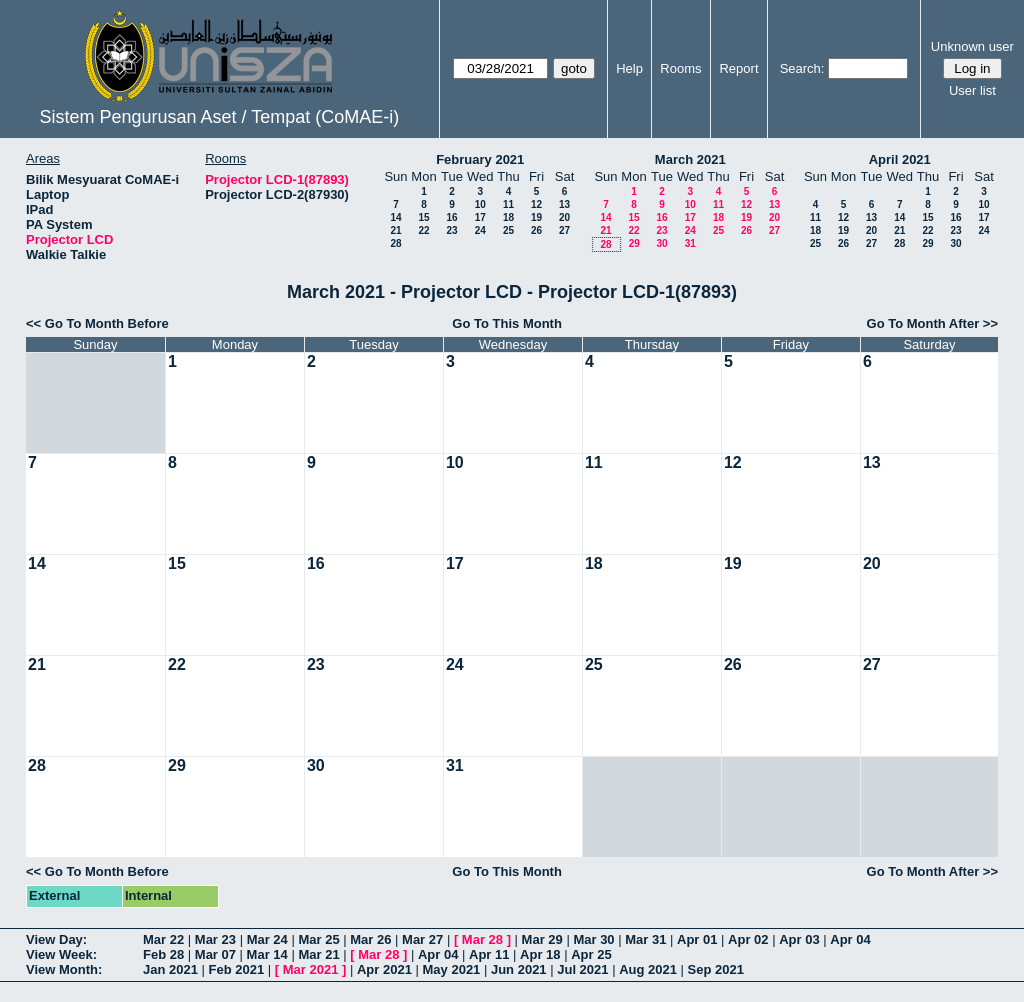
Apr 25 (591, 954)
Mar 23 (215, 939)
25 (508, 230)
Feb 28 (163, 954)
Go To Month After (923, 323)
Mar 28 (482, 939)
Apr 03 (799, 939)
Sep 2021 (716, 969)
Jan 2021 (170, 969)
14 (395, 217)
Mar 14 (267, 954)
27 (564, 230)
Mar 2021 (311, 969)
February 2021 (480, 159)
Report (738, 68)
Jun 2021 (519, 969)
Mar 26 (370, 939)
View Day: (56, 939)
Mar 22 (163, 939)
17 (480, 217)
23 (451, 230)
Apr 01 (697, 939)
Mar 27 (422, 939)
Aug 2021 (648, 969)
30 (661, 243)
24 (480, 230)
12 (536, 204)
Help (629, 68)
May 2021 (452, 969)
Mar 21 (318, 954)
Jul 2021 (582, 969)
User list (972, 90)
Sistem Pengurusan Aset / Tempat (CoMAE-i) (219, 117)
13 (564, 204)
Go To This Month (507, 323)
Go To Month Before (107, 323)
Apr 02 (748, 939)
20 (564, 217)
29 (634, 243)
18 (508, 217)
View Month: (64, 969)
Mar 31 (645, 939)
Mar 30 (593, 939)
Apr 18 (540, 954)
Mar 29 (542, 939)
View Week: (61, 954)
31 (690, 243)
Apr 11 (489, 954)
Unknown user (972, 46)
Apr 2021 (384, 969)
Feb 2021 (237, 969)
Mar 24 (267, 939)
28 (395, 243)
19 (536, 217)
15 (423, 217)
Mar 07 (215, 954)
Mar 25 (318, 939)
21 (395, 230)
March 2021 (690, 159)
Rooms (680, 68)
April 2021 (900, 159)
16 (451, 217)
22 (423, 230)
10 (480, 204)
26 (536, 230)
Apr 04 (850, 939)
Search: (802, 68)
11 (508, 204)
